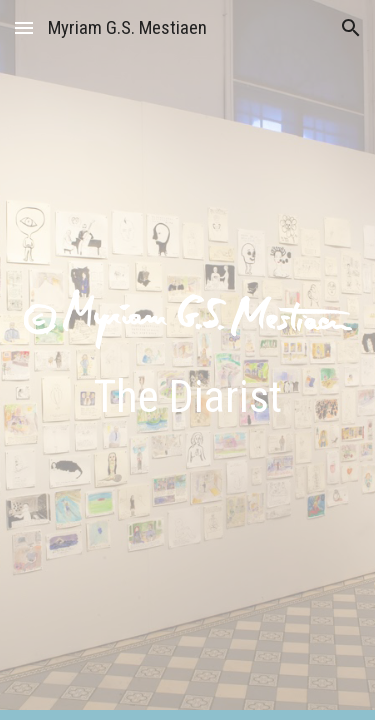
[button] (24, 27)
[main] (188, 397)
